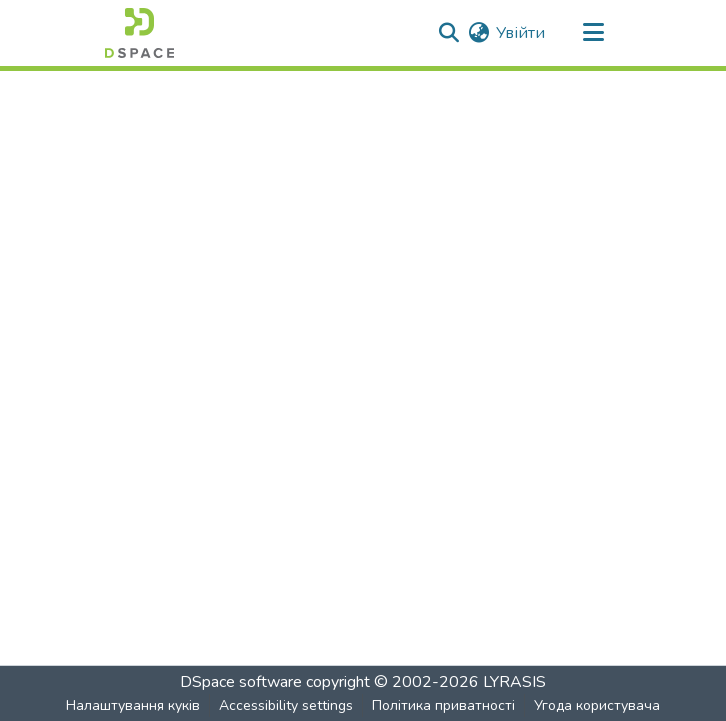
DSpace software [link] (241, 682)
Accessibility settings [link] (286, 705)
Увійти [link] (520, 33)
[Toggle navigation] (593, 33)
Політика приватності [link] (443, 705)
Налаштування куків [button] (133, 705)
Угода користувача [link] (597, 705)
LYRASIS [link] (514, 682)
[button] (139, 33)
